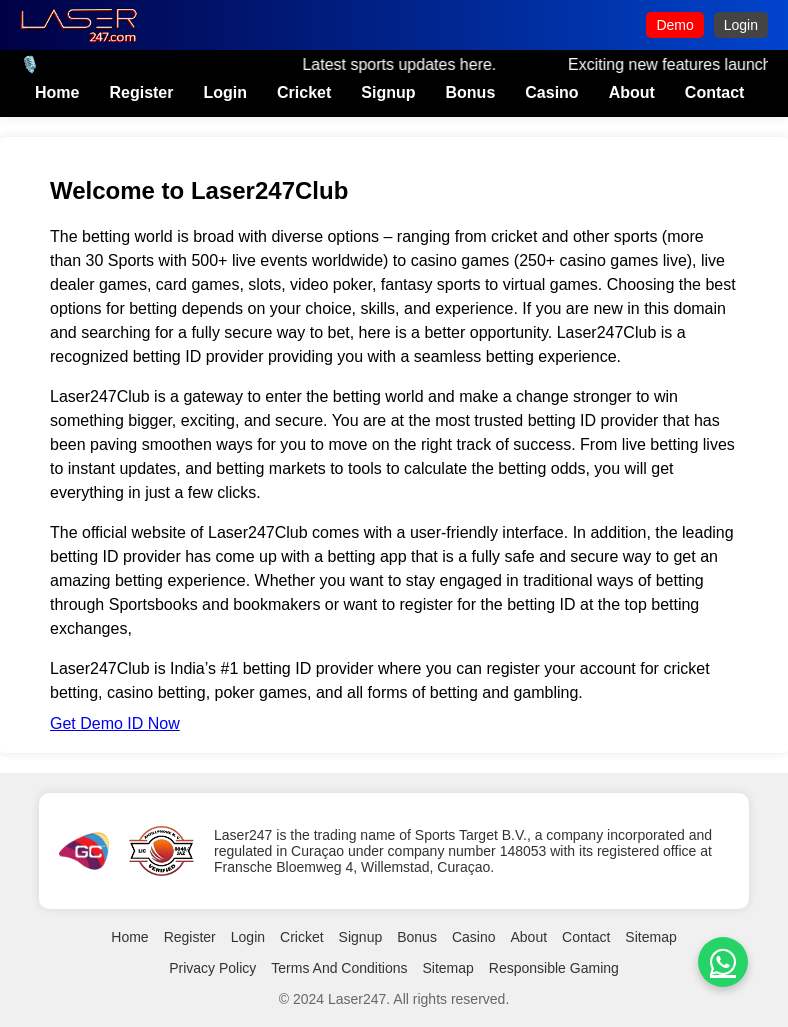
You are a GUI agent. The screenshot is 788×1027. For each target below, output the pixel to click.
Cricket (304, 92)
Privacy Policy (212, 968)
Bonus (471, 92)
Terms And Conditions (339, 968)
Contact (715, 92)
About (632, 92)
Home (57, 92)
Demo (674, 25)
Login (741, 25)
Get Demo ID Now (115, 723)
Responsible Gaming (554, 968)
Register (141, 92)
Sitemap (650, 937)
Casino (551, 92)
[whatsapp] (723, 962)
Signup (388, 92)
